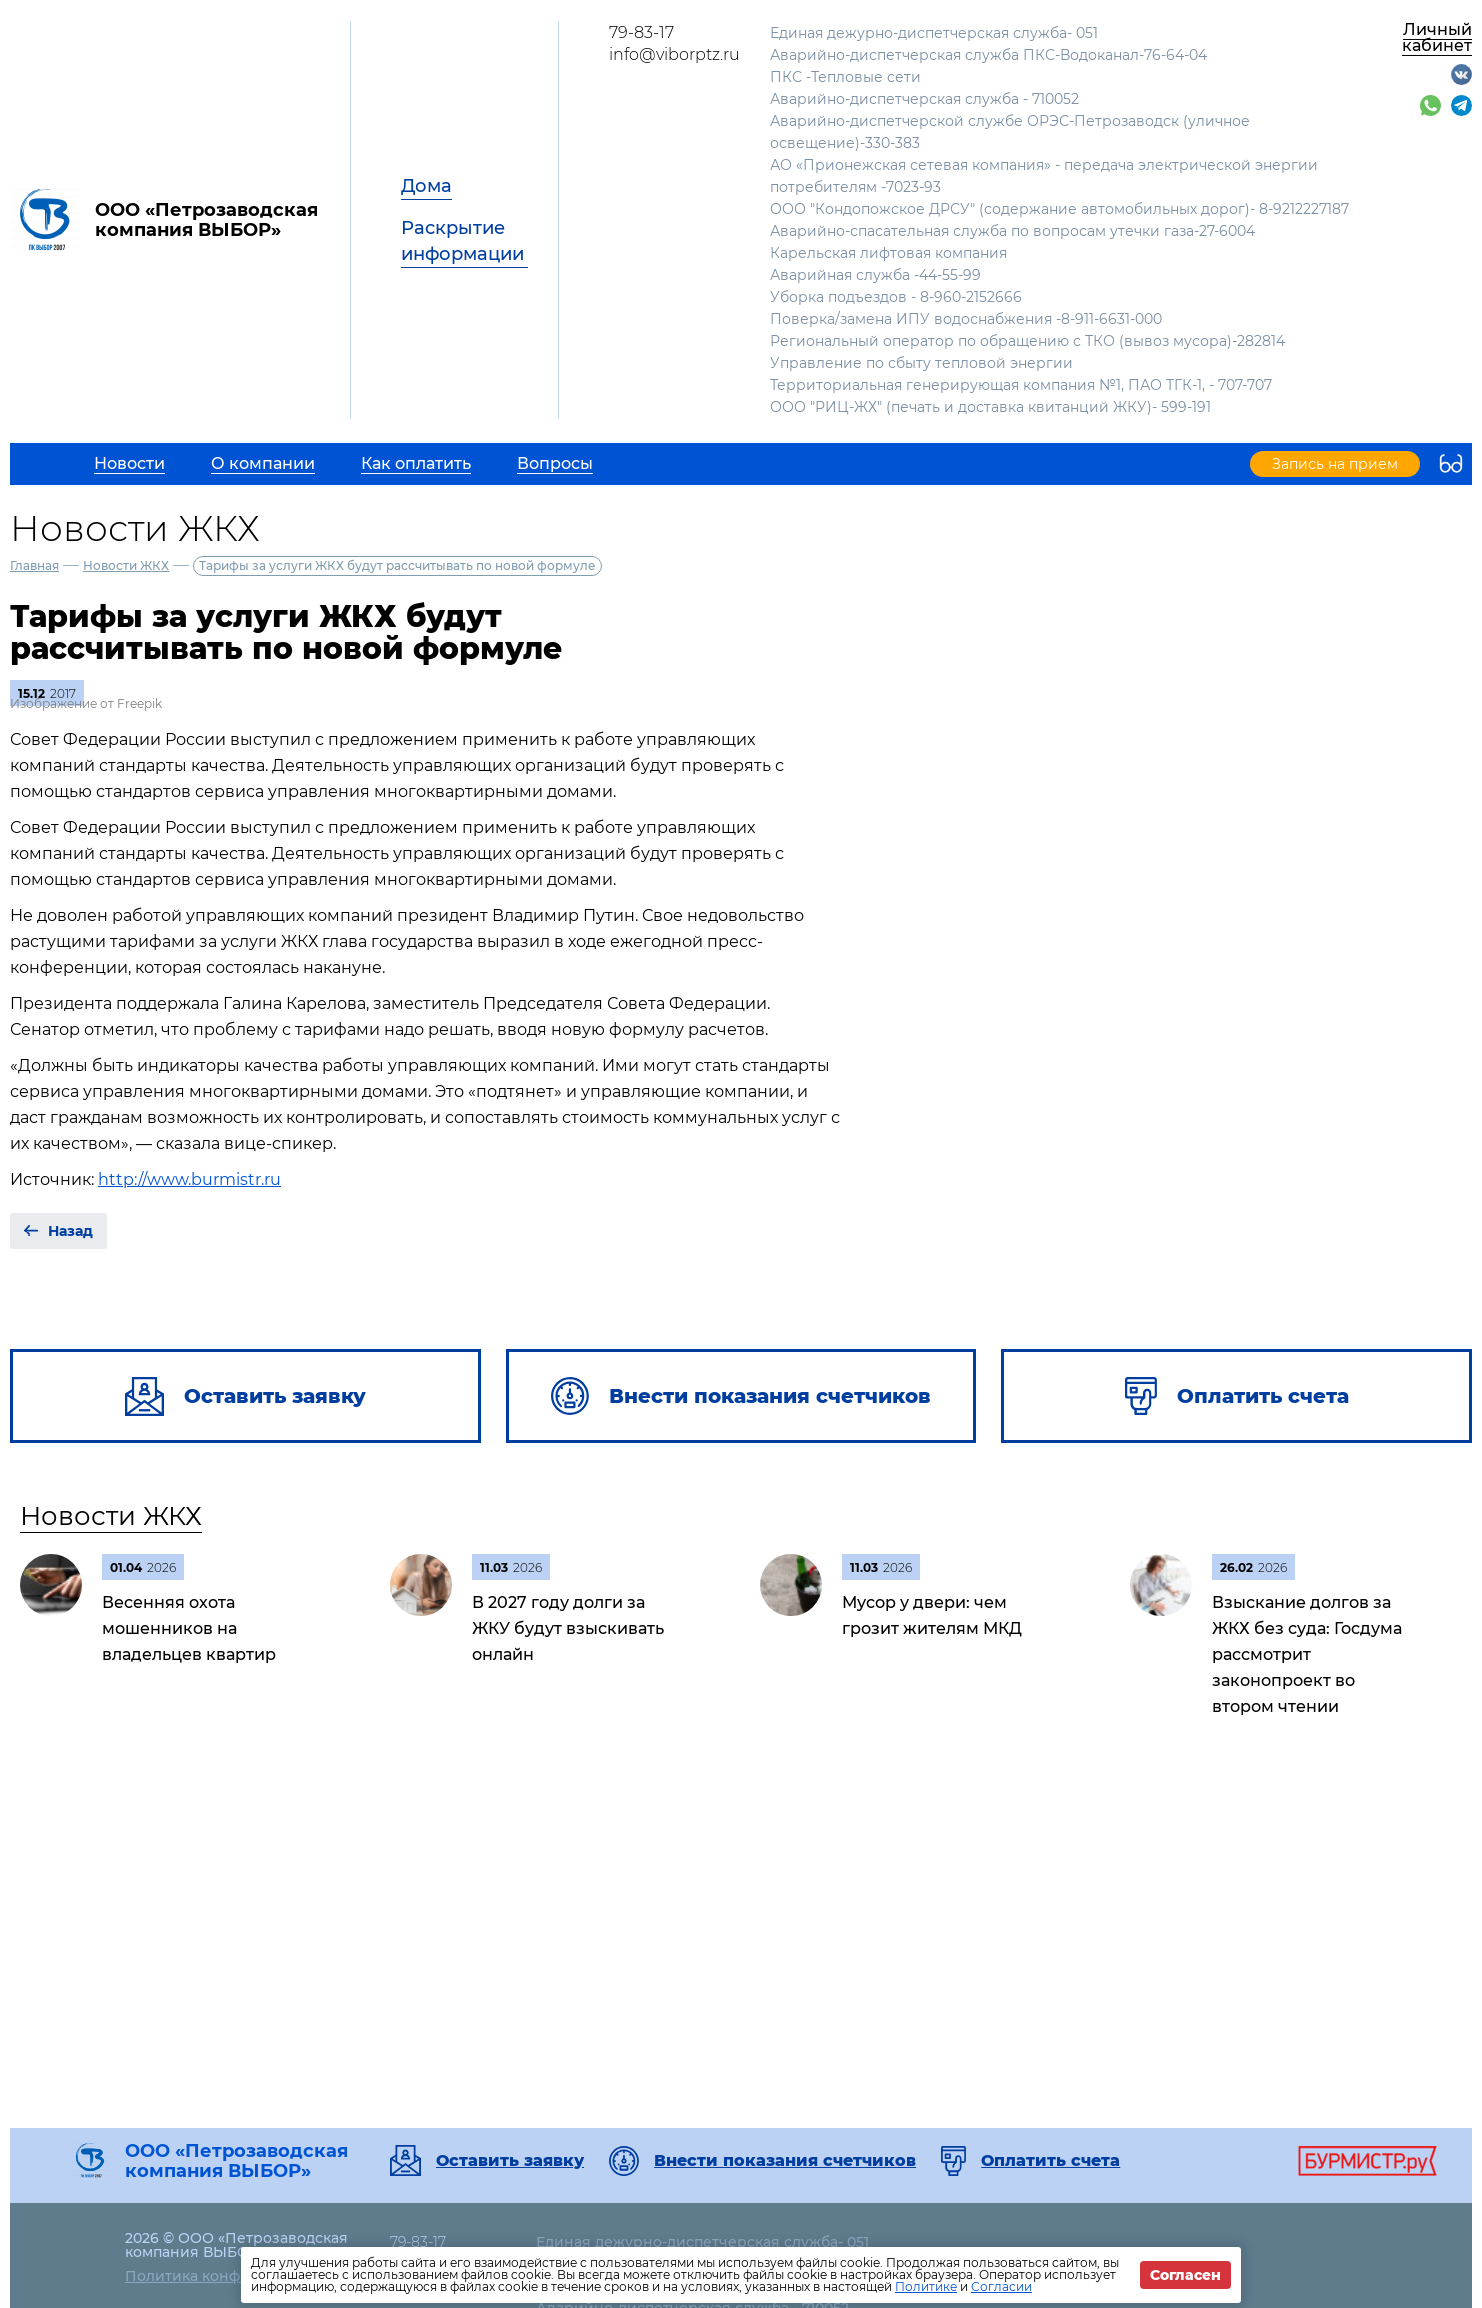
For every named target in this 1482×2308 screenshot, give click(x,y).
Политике (926, 2286)
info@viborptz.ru (674, 54)
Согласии (1001, 2286)
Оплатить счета (1050, 2161)
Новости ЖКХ (126, 565)
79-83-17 (641, 32)
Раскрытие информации (462, 241)
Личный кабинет (1437, 37)
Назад (70, 1231)
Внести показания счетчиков (785, 2161)
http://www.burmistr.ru (189, 1179)
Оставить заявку (510, 2161)
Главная (34, 565)
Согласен (1185, 2275)
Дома (426, 186)
